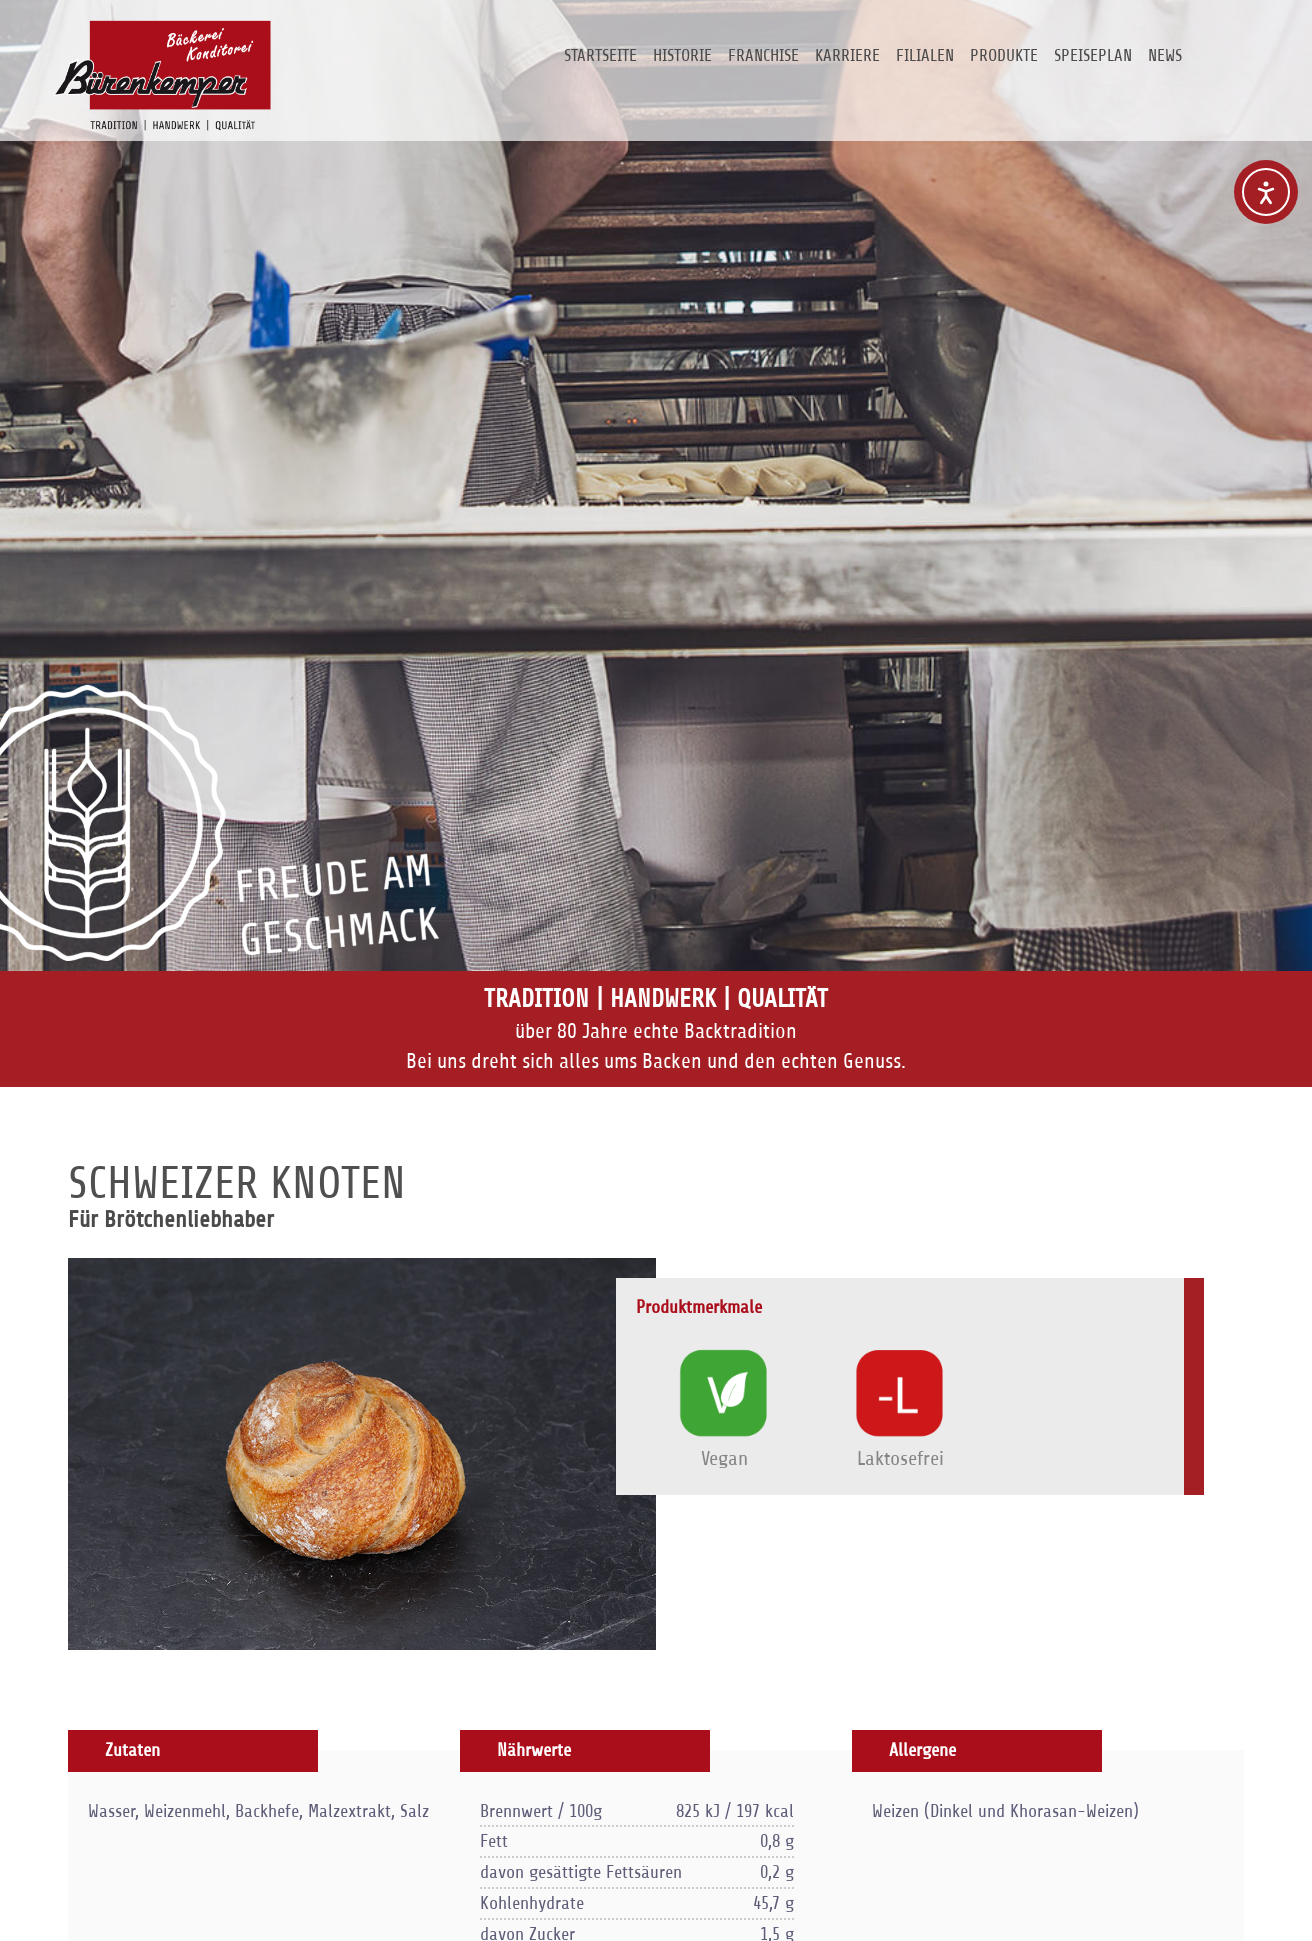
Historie (682, 55)
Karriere (847, 55)
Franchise (763, 55)
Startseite (600, 55)
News (1165, 55)
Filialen (925, 55)
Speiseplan (1093, 55)
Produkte (1004, 55)
